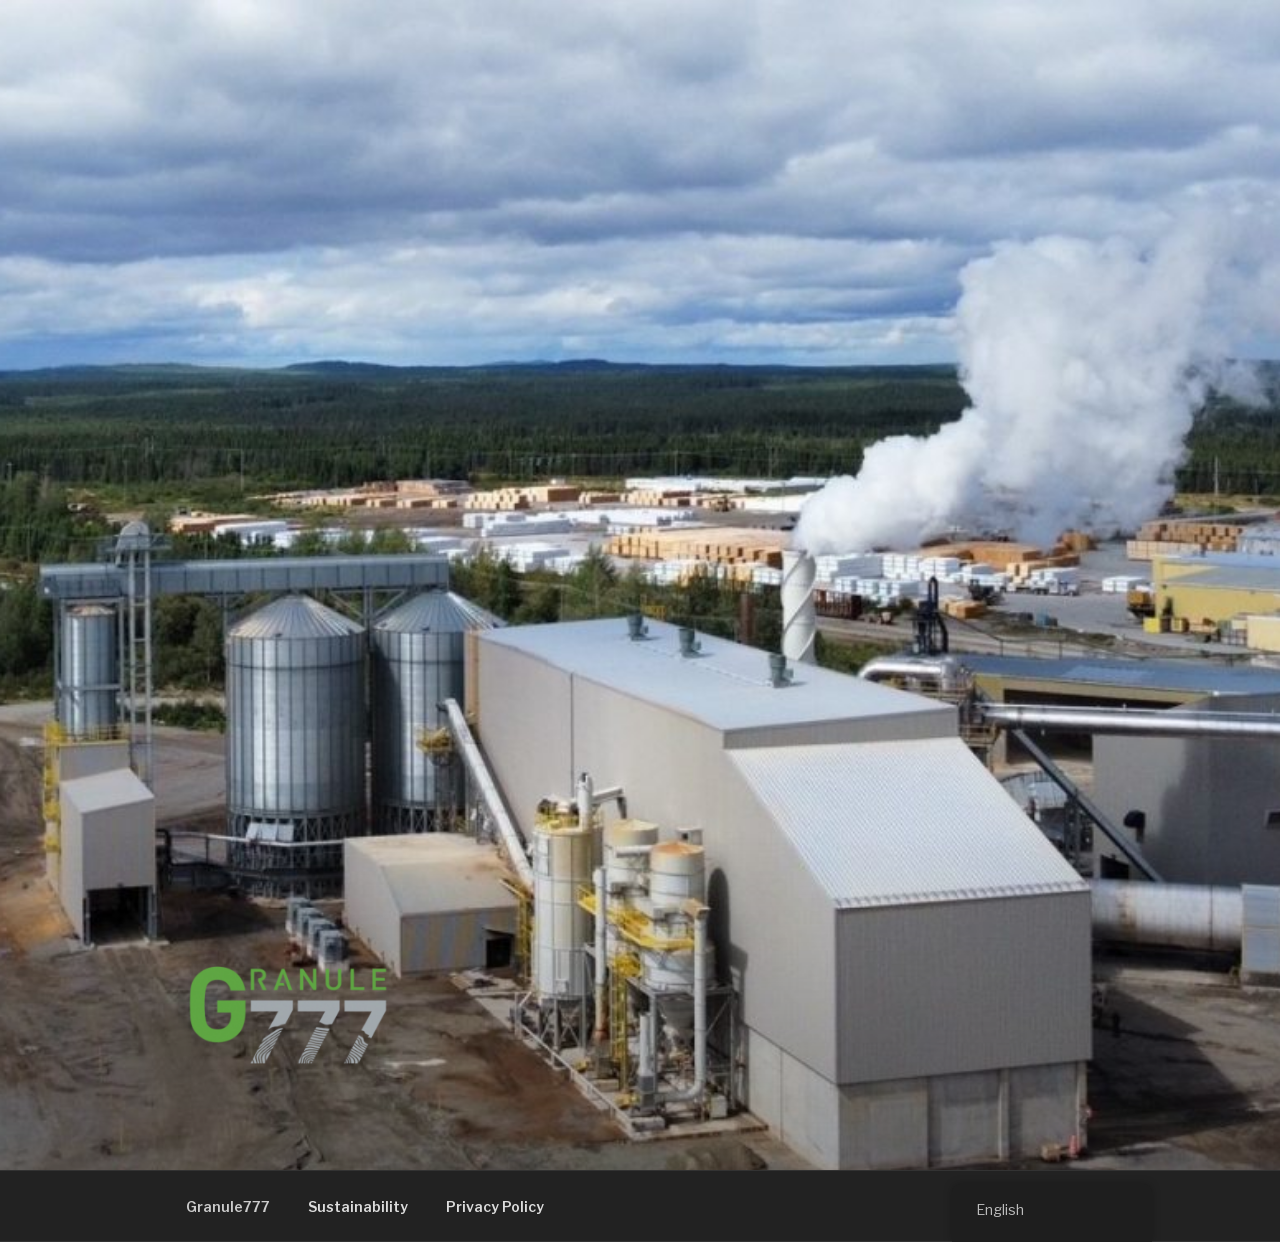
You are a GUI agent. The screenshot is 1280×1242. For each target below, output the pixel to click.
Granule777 (228, 1206)
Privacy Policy (495, 1206)
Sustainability (358, 1206)
